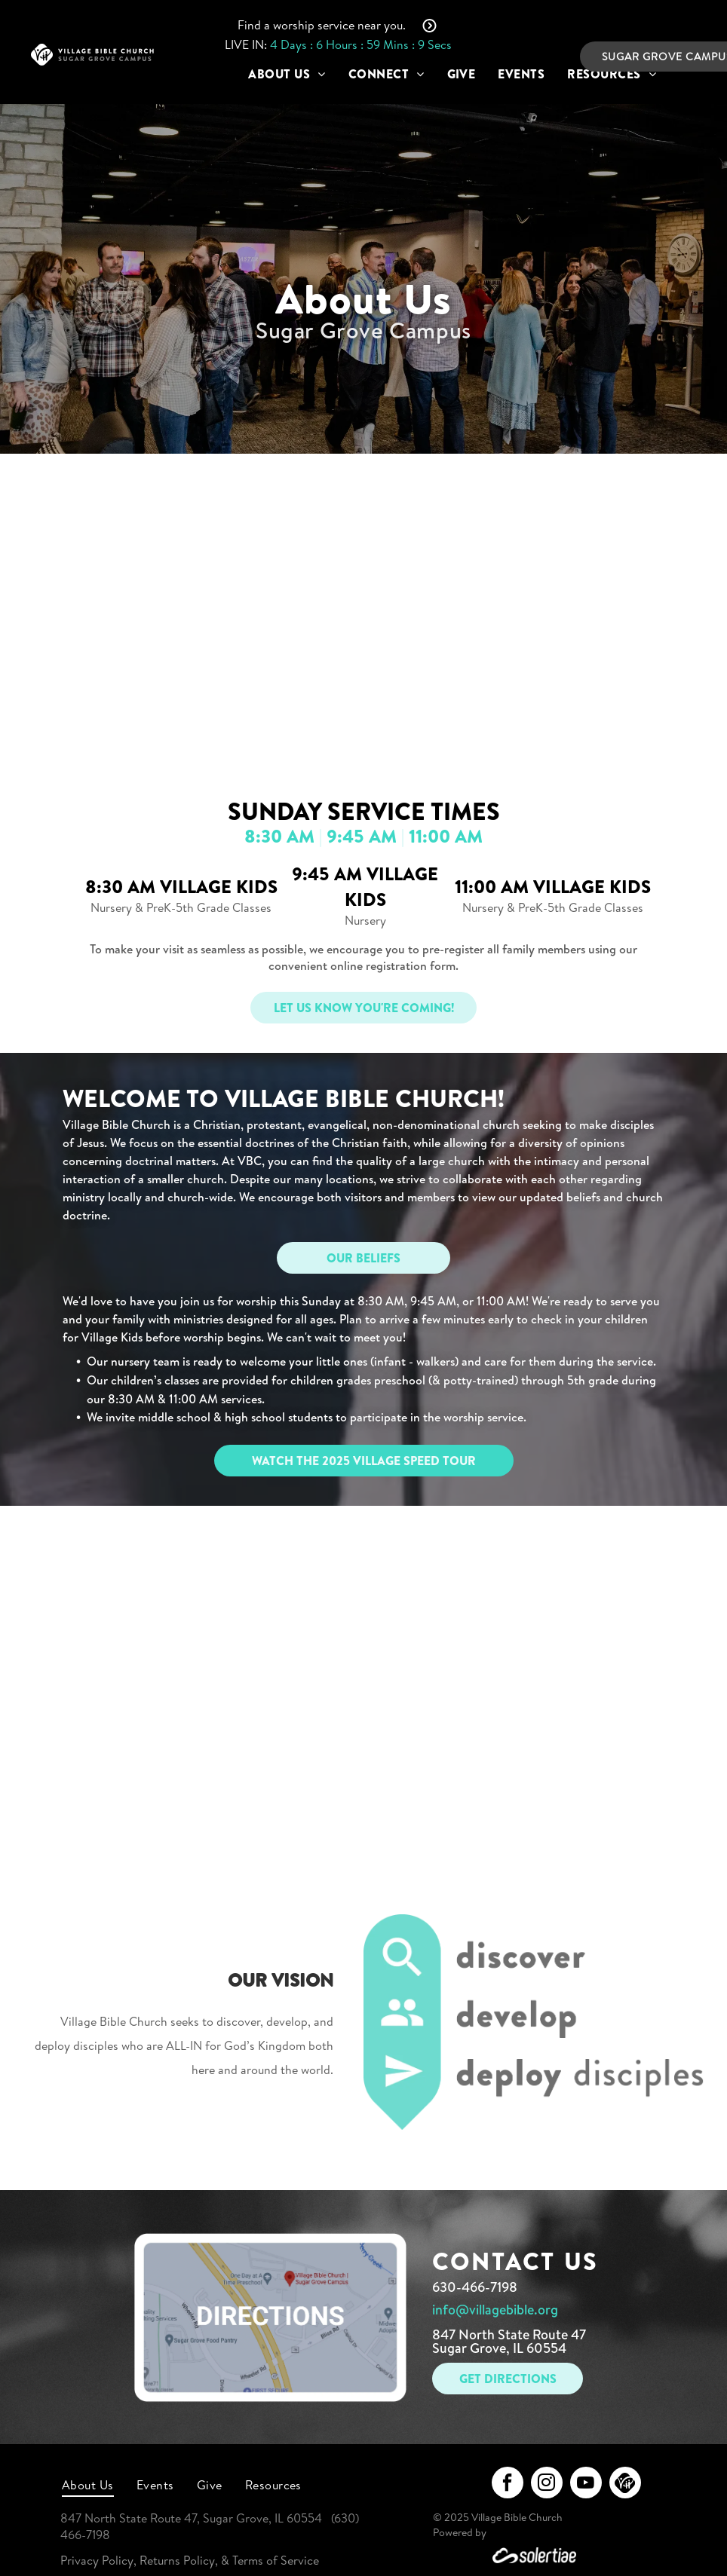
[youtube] (586, 2484)
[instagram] (547, 2484)
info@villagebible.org (495, 2309)
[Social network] (625, 2484)
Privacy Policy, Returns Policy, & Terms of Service (189, 2560)
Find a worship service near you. (322, 25)
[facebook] (507, 2484)
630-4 (451, 2287)
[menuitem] (286, 74)
